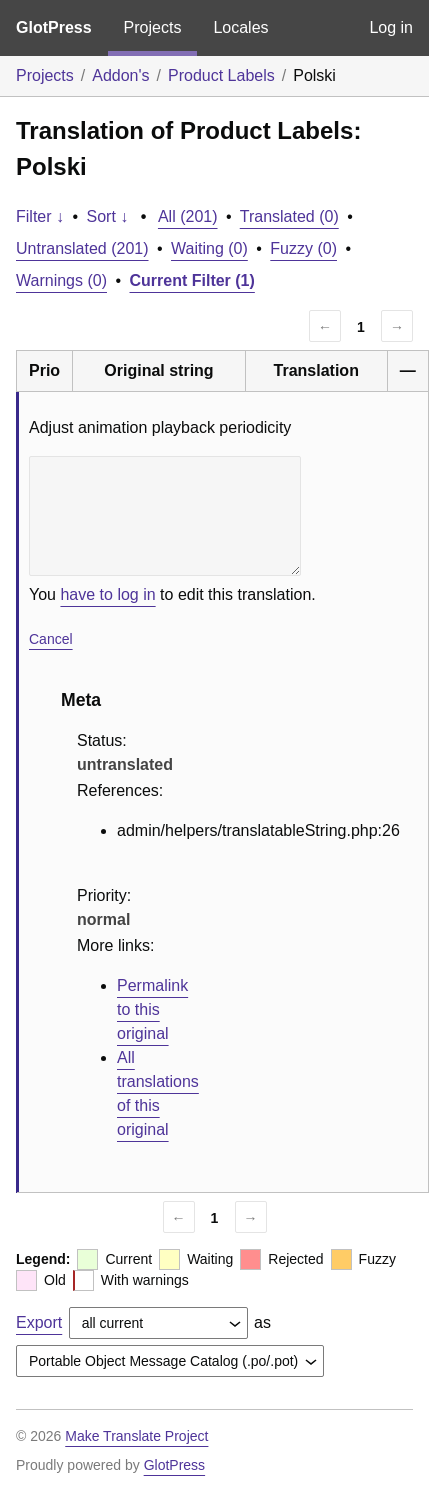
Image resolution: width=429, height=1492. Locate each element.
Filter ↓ (40, 216)
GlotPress (54, 27)
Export (39, 1322)
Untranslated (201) (82, 248)
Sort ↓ (108, 216)
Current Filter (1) (192, 280)
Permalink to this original (152, 1009)
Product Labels (221, 75)
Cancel (51, 639)
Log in (391, 27)
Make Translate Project (136, 1436)
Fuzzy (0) (303, 248)
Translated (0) (289, 216)
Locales (240, 27)
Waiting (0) (209, 248)
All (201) (188, 216)
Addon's (120, 75)
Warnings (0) (61, 280)
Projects (153, 27)
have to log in (107, 594)
